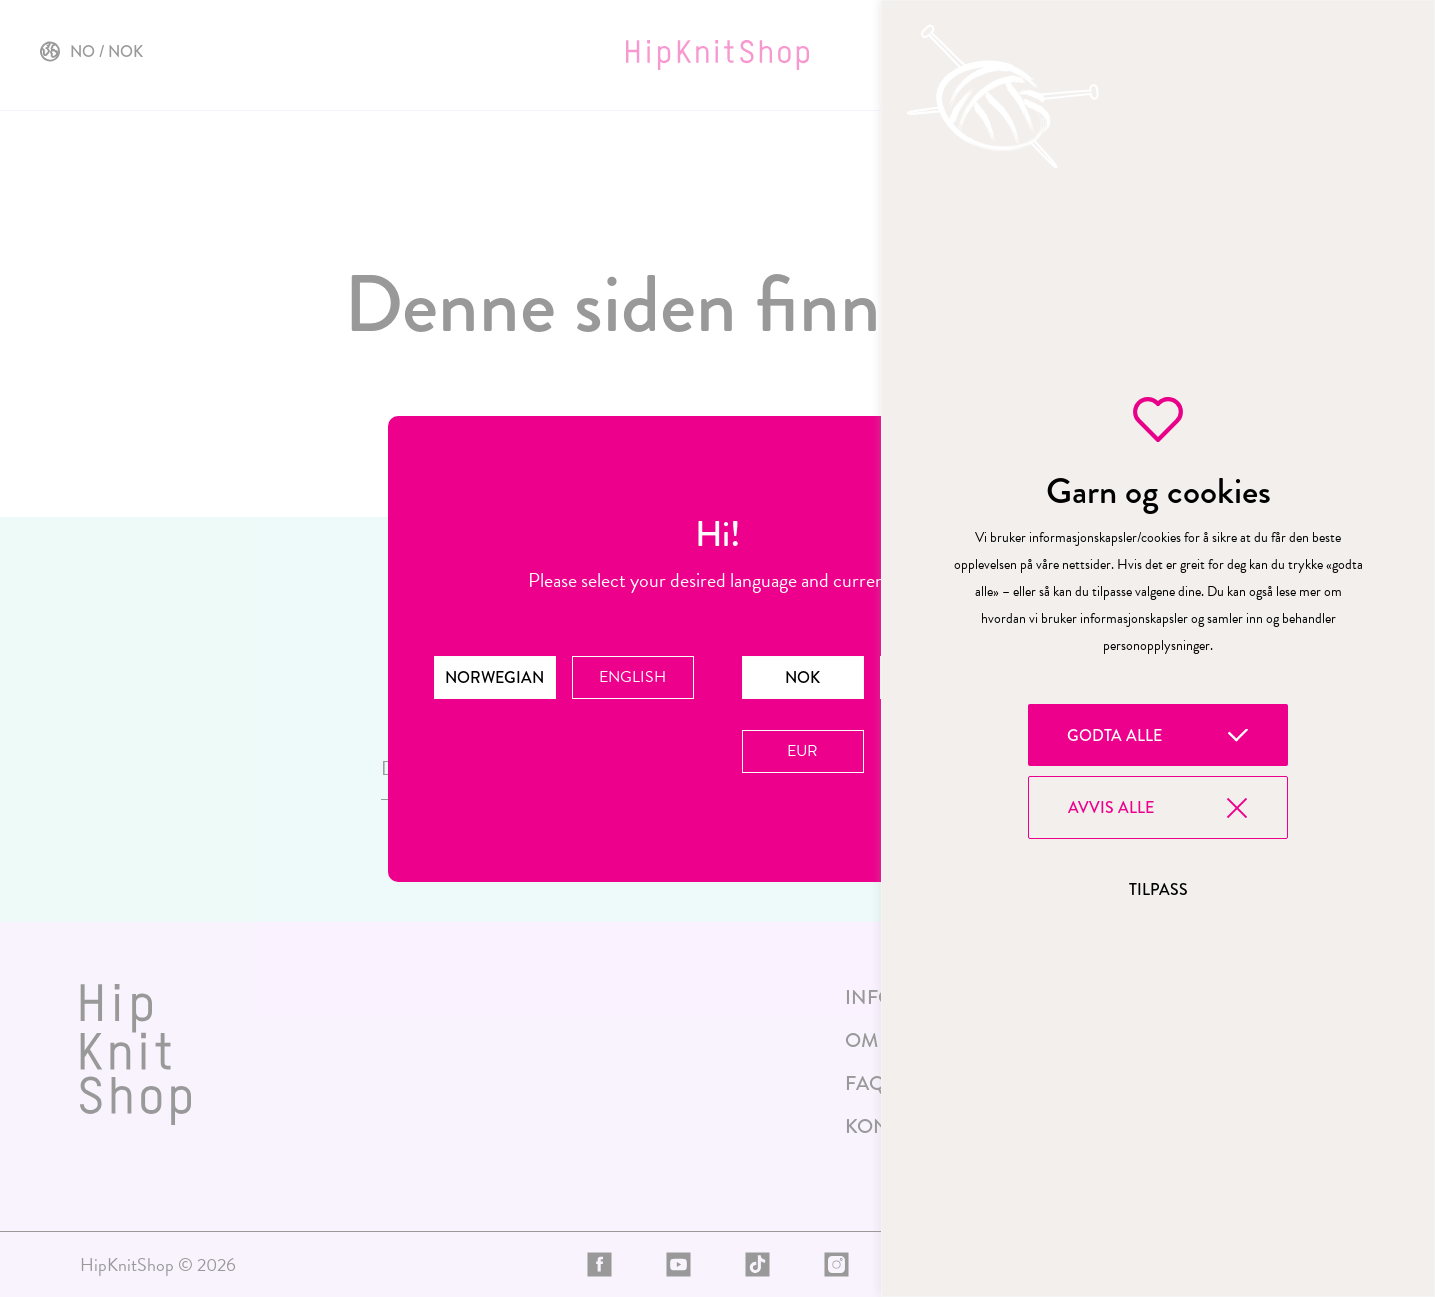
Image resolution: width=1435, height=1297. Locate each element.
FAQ (865, 1083)
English (632, 677)
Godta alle (1114, 735)
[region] (1158, 648)
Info (869, 997)
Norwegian (494, 677)
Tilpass (1158, 889)
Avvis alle (1111, 807)
